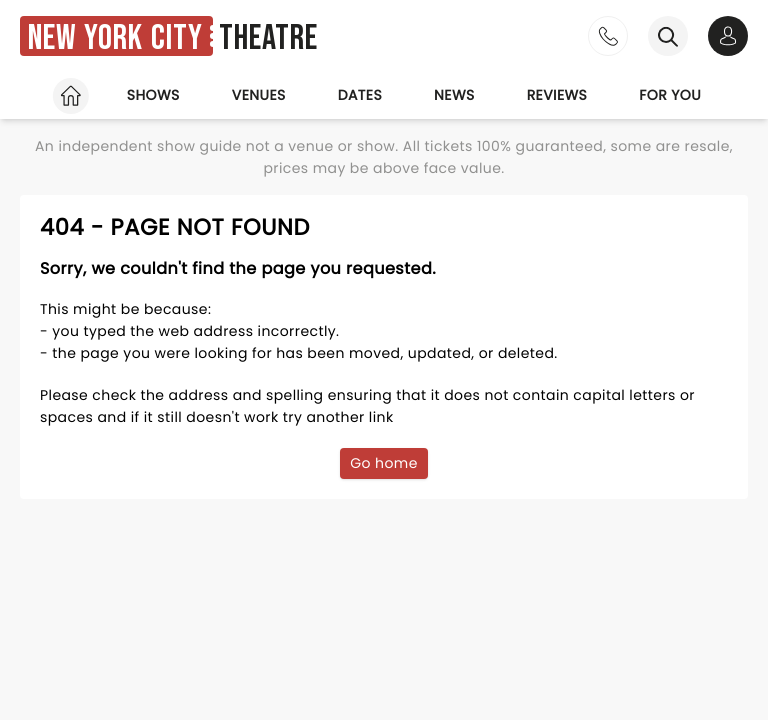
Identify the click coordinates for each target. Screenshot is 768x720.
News (454, 95)
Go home (384, 463)
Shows (153, 95)
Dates (360, 95)
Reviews (557, 95)
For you (670, 95)
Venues (259, 95)
